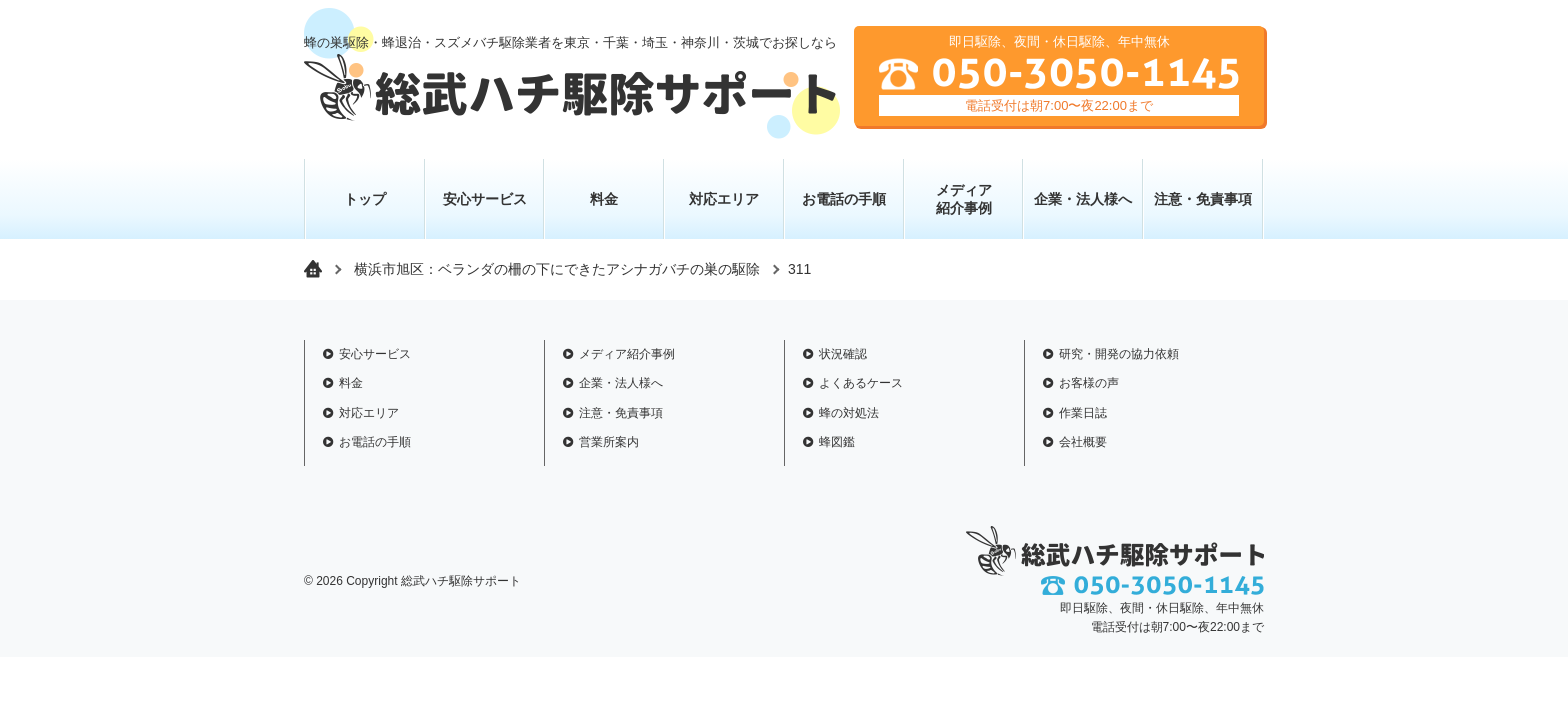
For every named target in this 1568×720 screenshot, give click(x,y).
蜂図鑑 (837, 442)
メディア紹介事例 (627, 354)
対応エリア (724, 199)
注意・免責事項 (1203, 199)
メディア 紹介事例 (964, 199)
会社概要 (1083, 442)
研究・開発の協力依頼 (1119, 354)
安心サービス (485, 199)
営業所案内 (609, 442)
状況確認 (843, 354)
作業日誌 (1083, 413)
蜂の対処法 (849, 413)
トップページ (313, 269)
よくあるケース (861, 383)
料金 (604, 199)
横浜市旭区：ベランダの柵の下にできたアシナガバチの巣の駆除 (557, 269)
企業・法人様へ (1083, 199)
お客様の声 (1089, 383)
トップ (365, 199)
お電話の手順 (844, 199)
